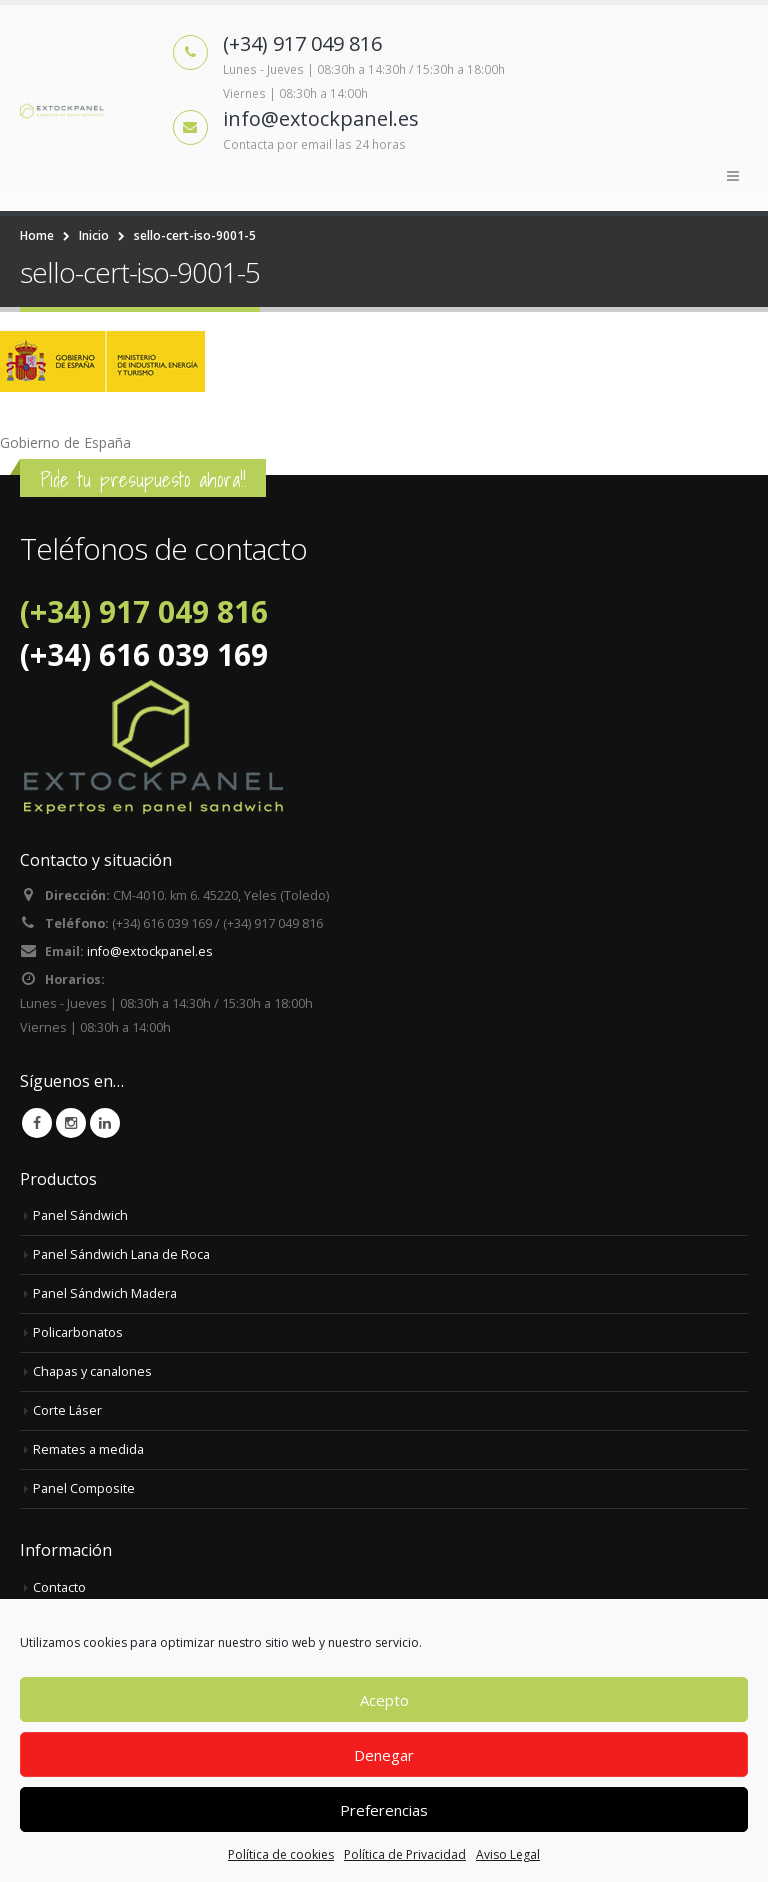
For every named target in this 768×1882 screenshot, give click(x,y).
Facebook (37, 1123)
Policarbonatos (78, 1332)
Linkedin (105, 1123)
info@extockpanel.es (150, 951)
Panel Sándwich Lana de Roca (121, 1254)
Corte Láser (67, 1410)
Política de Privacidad (405, 1854)
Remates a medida (88, 1449)
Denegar (384, 1755)
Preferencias (384, 1810)
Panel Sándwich (80, 1215)
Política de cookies (281, 1854)
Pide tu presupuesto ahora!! (143, 479)
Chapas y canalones (92, 1371)
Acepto (384, 1700)
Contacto (59, 1587)
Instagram (71, 1123)
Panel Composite (84, 1488)
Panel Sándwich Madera (105, 1293)
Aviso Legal (508, 1854)
